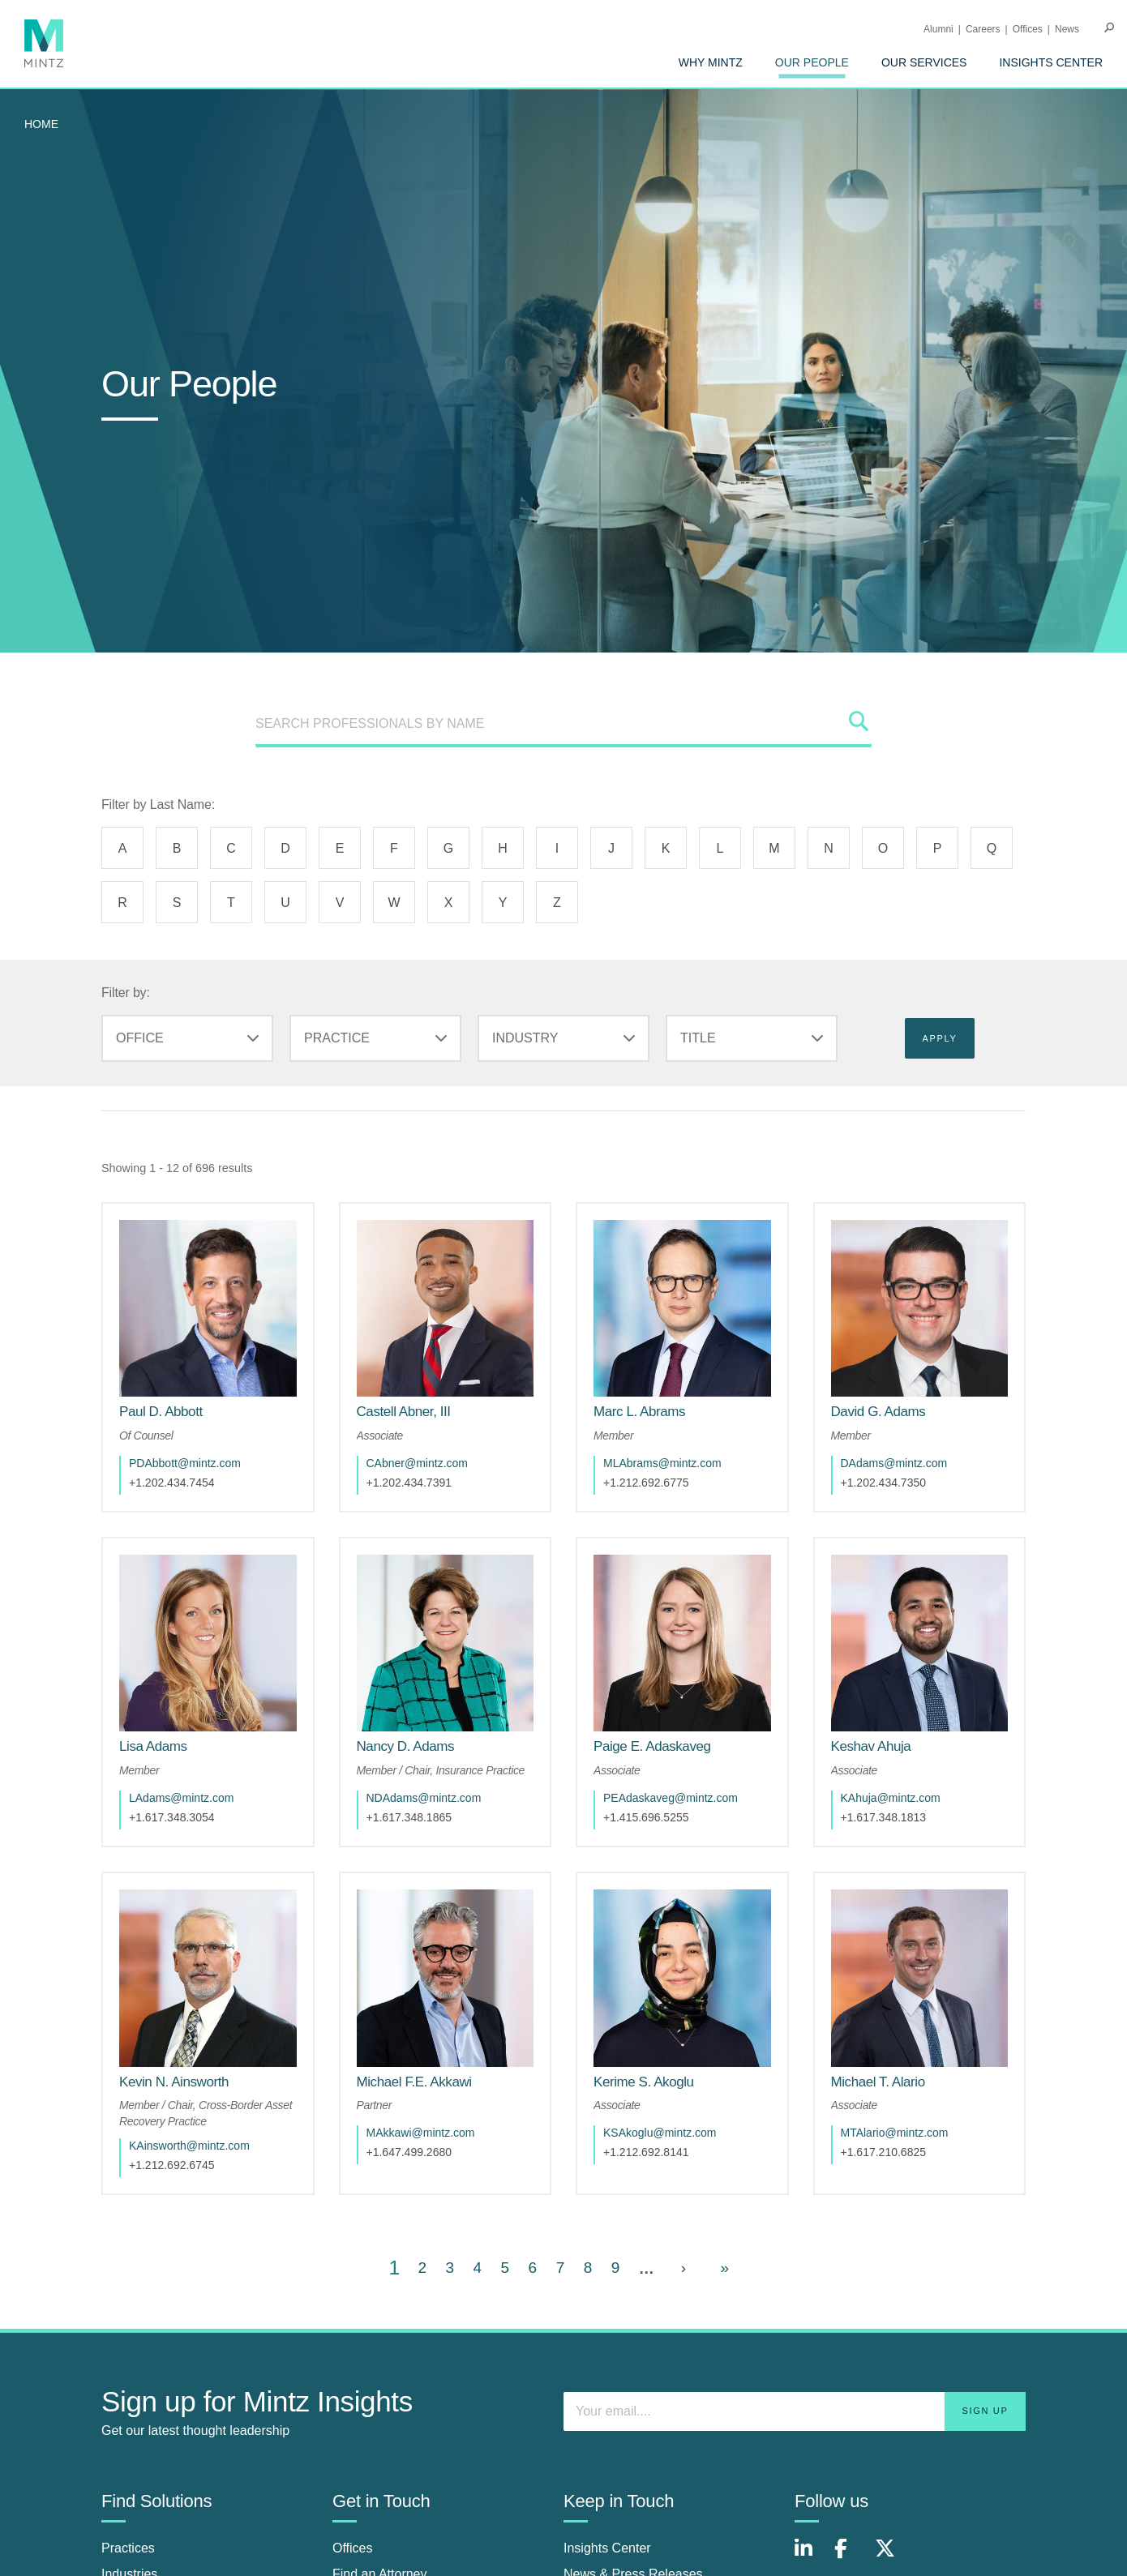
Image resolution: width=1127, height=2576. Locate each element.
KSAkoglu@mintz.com (659, 2132)
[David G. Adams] (878, 1411)
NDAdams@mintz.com (424, 1797)
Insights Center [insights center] (607, 2548)
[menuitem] (711, 62)
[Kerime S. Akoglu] (643, 2082)
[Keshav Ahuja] (871, 1746)
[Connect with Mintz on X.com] (891, 2557)
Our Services (924, 62)
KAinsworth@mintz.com (189, 2145)
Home (41, 124)
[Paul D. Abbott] (161, 1411)
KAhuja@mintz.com (891, 1797)
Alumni (938, 29)
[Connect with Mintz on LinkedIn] (811, 2557)
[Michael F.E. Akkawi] (414, 2082)
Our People (812, 62)
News (1067, 29)
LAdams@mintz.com (181, 1797)
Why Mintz (711, 62)
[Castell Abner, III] (404, 1411)
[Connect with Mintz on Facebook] (850, 2557)
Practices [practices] (128, 2548)
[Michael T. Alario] (878, 2082)
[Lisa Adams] (153, 1746)
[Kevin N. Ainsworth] (174, 2082)
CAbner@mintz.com (417, 1463)
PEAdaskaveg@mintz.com (670, 1797)
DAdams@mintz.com (894, 1463)
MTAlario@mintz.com (895, 2132)
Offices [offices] (352, 2548)
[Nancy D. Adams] (406, 1746)
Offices (1028, 29)
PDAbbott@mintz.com (185, 1463)
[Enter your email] (795, 2411)
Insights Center (1051, 62)
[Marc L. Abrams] (639, 1411)
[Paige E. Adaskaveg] (652, 1746)
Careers (983, 29)
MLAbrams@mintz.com (662, 1463)
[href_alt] (208, 1308)
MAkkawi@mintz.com (420, 2132)
